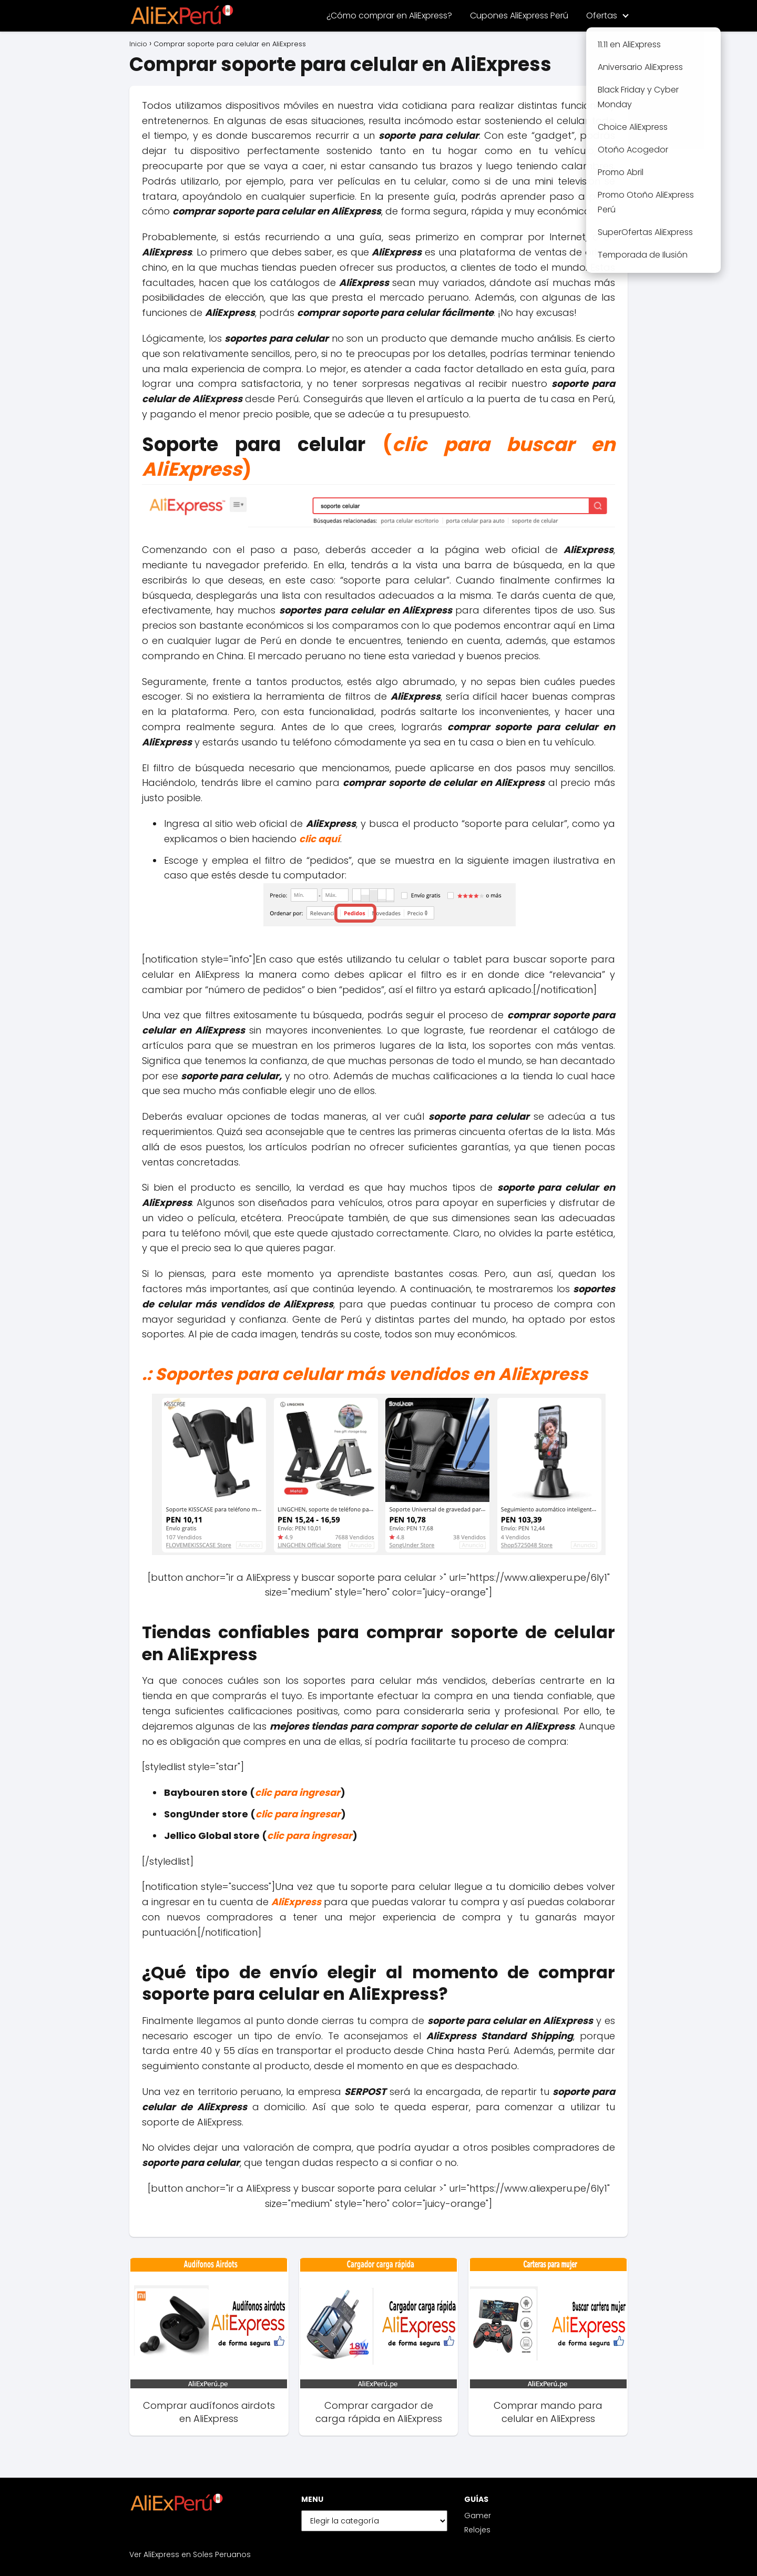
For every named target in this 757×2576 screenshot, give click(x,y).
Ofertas (601, 15)
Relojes (477, 2529)
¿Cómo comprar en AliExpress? (389, 15)
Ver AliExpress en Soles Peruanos (190, 2554)
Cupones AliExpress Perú (519, 15)
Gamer (477, 2515)
